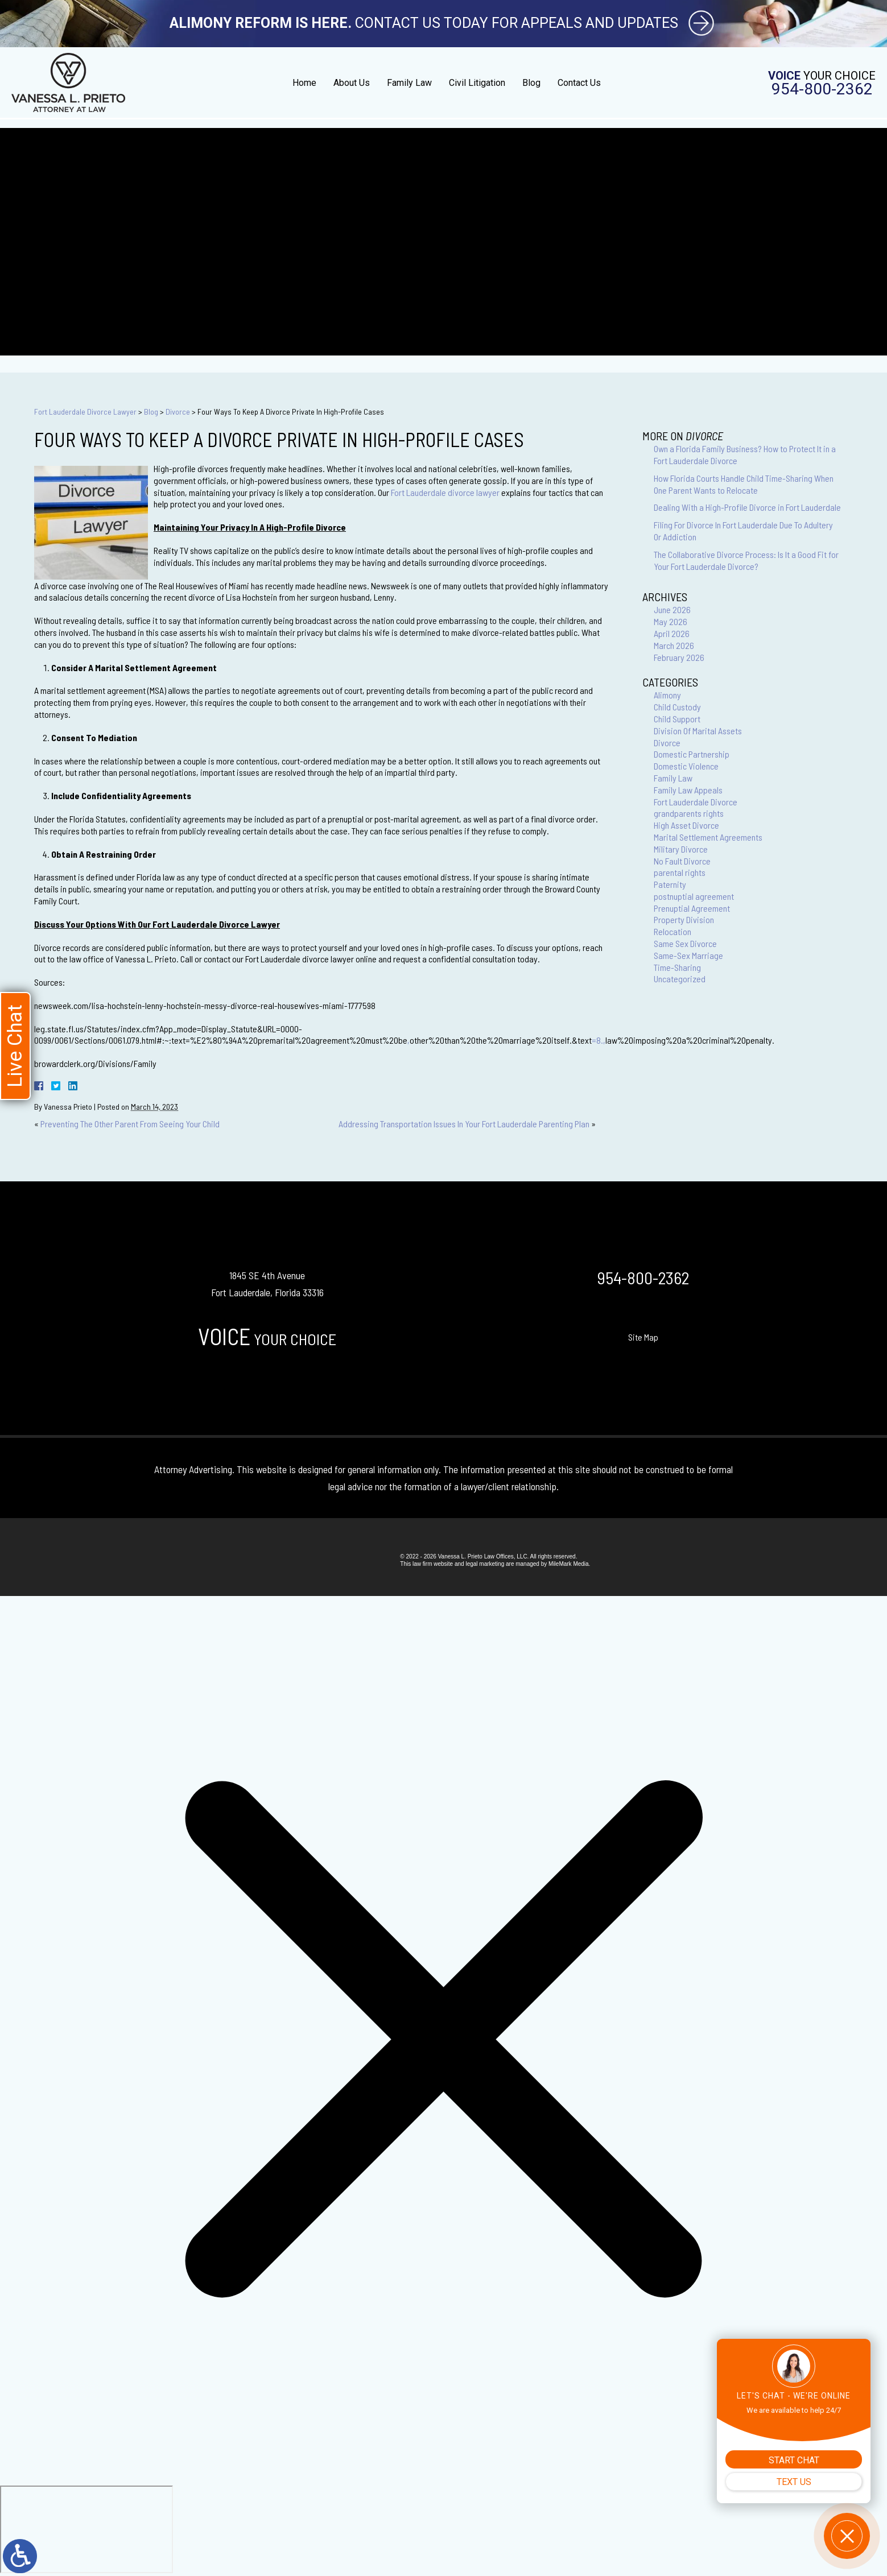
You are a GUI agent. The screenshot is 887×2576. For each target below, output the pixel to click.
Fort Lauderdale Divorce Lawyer (85, 411)
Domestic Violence (686, 765)
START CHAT (794, 2460)
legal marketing (484, 1564)
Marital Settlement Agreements (708, 837)
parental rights (680, 872)
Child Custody (677, 706)
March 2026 (674, 645)
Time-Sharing (677, 967)
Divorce (178, 411)
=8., (598, 1040)
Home (304, 82)
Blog (531, 82)
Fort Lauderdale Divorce (695, 801)
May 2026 (670, 621)
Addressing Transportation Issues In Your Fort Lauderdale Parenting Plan (464, 1123)
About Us (351, 82)
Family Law (409, 82)
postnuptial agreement (694, 896)
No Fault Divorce (682, 860)
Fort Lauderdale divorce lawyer (445, 492)
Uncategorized (680, 978)
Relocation (672, 931)
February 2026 (679, 657)
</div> (86, 2529)
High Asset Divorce (686, 825)
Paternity (670, 884)
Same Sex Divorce (685, 943)
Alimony (667, 694)
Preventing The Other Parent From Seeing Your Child (130, 1123)
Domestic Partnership (691, 754)
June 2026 (672, 609)
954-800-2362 (822, 89)
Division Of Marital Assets (698, 730)
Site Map (643, 1337)
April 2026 (672, 633)
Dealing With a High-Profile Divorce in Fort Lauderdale (747, 507)
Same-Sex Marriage (688, 955)
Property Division (684, 919)
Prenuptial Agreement (692, 908)
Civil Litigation (477, 82)
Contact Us (579, 82)
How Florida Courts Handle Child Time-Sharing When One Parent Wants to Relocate (744, 484)
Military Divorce (681, 848)
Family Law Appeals (688, 789)
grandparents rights (689, 813)
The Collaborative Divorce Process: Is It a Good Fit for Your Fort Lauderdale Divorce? (746, 560)
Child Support (677, 718)
